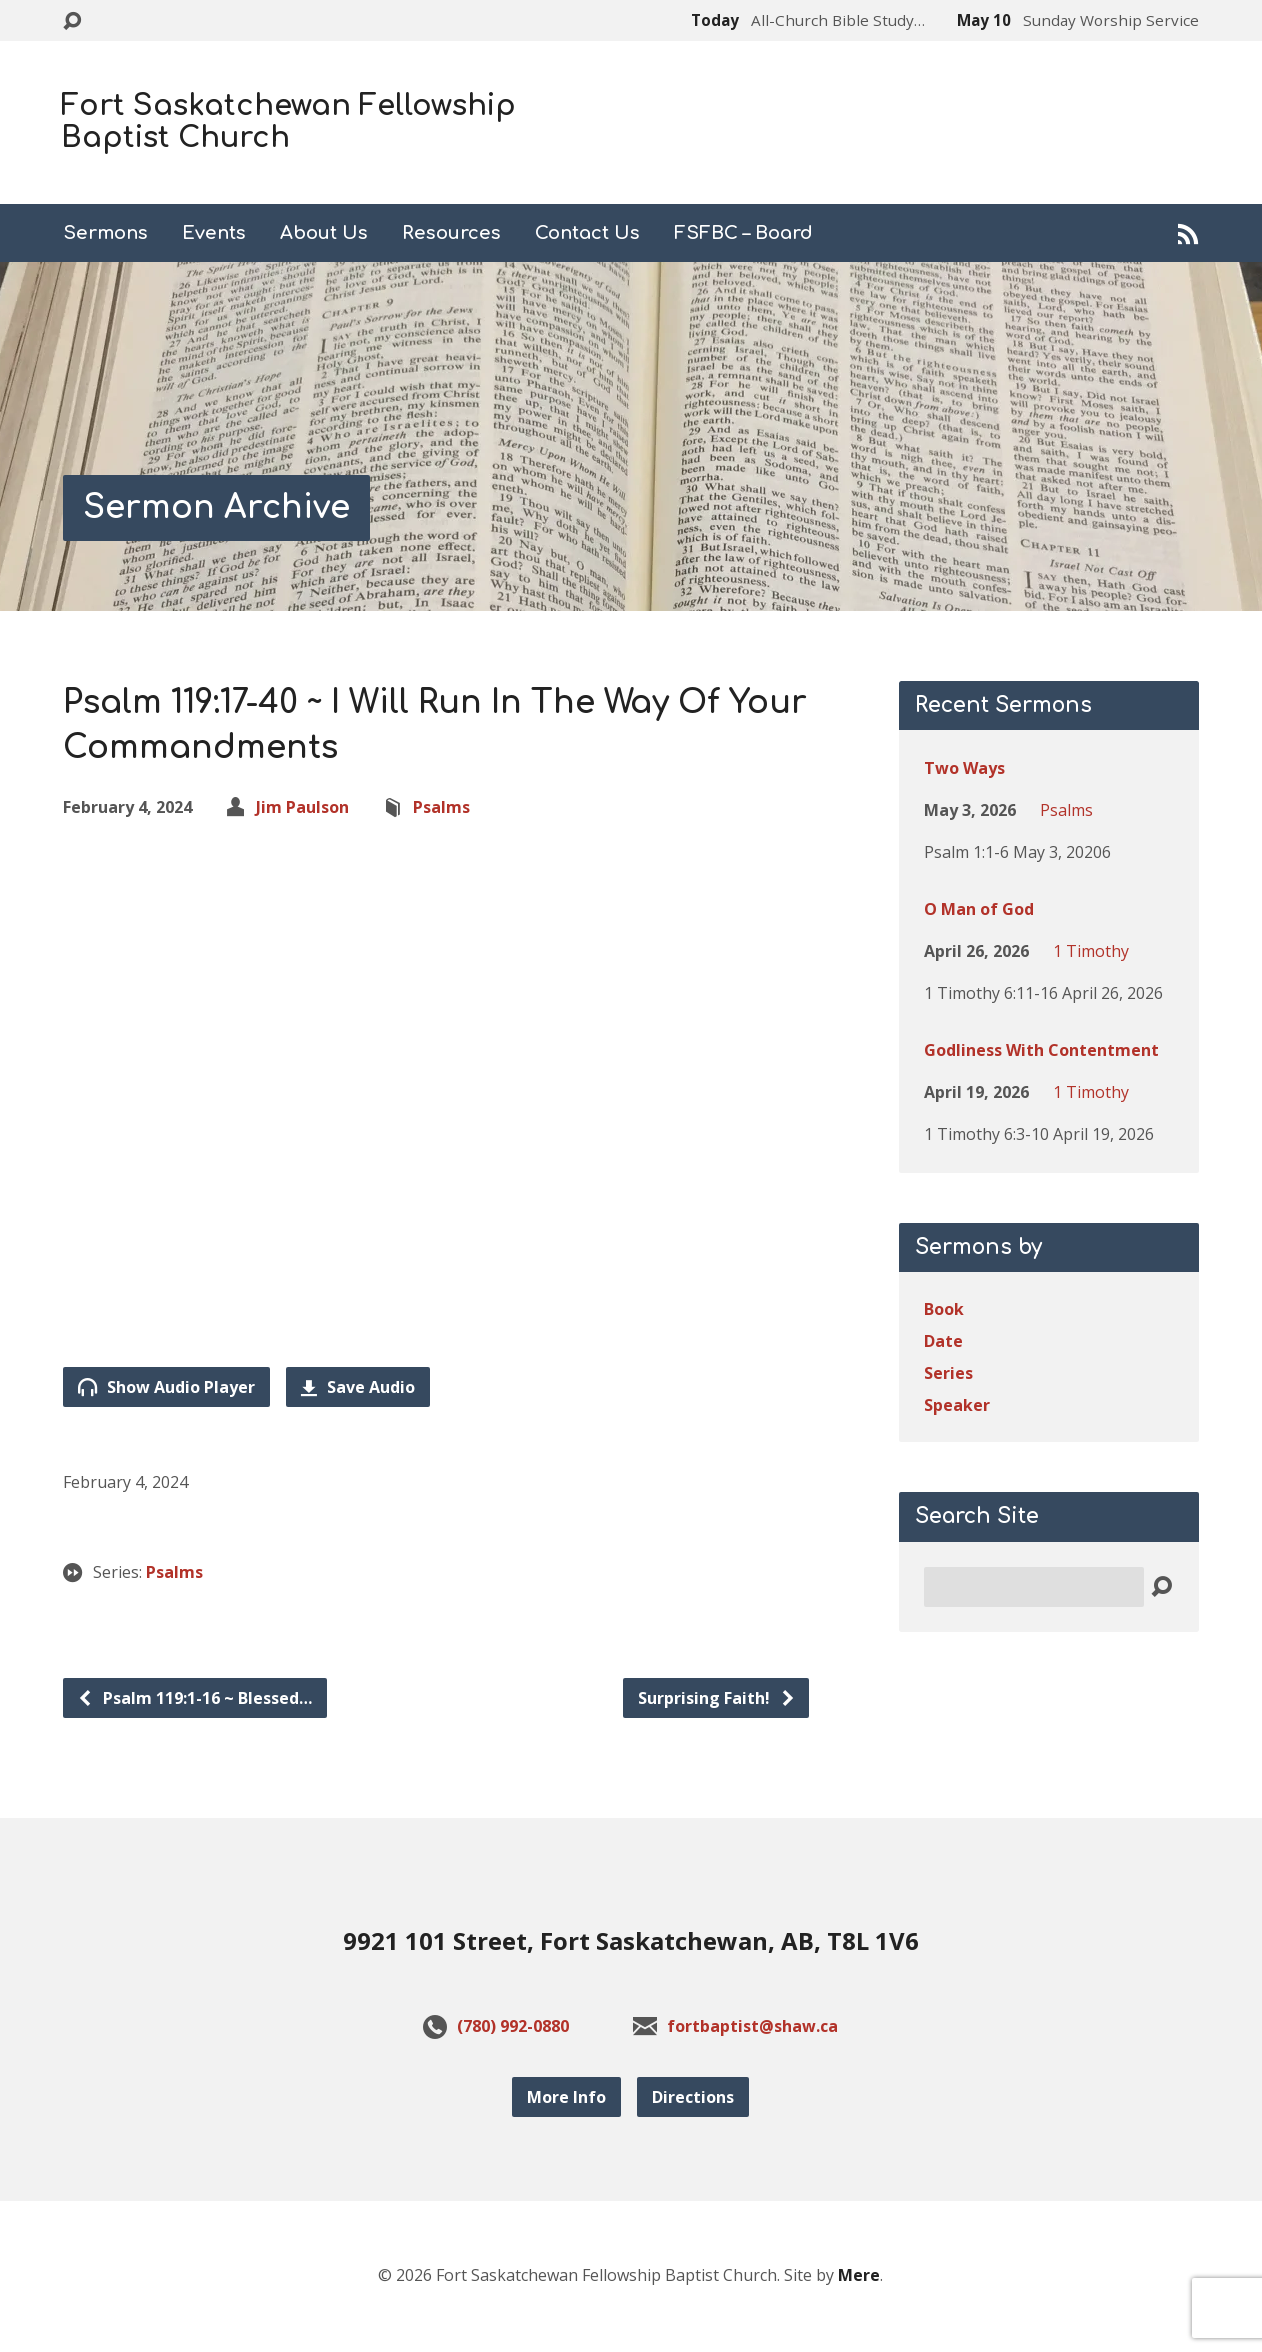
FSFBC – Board (743, 233)
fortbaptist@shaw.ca (752, 2026)
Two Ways (964, 768)
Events (214, 233)
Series (948, 1373)
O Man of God (979, 909)
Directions (693, 2097)
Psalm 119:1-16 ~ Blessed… (194, 1698)
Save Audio (358, 1387)
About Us (324, 233)
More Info (566, 2097)
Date (943, 1341)
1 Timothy (1091, 951)
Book (944, 1309)
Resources (451, 233)
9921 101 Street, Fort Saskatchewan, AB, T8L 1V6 (631, 1940)
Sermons (105, 233)
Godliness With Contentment (1041, 1050)
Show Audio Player (166, 1387)
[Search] (1034, 1587)
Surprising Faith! (717, 1698)
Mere (859, 2275)
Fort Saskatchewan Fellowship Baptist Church (288, 122)
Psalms (441, 807)
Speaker (957, 1405)
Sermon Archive (216, 507)
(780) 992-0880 (513, 2026)
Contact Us (587, 233)
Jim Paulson (302, 807)
